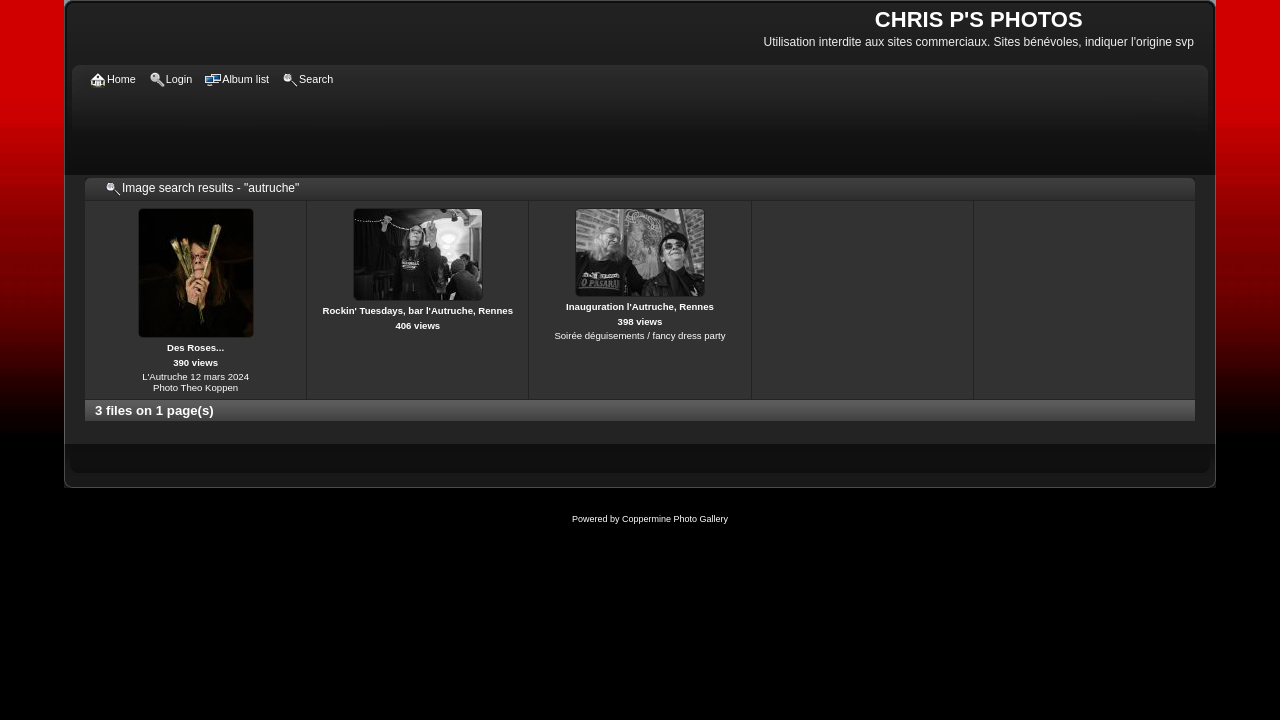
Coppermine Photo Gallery (675, 519)
